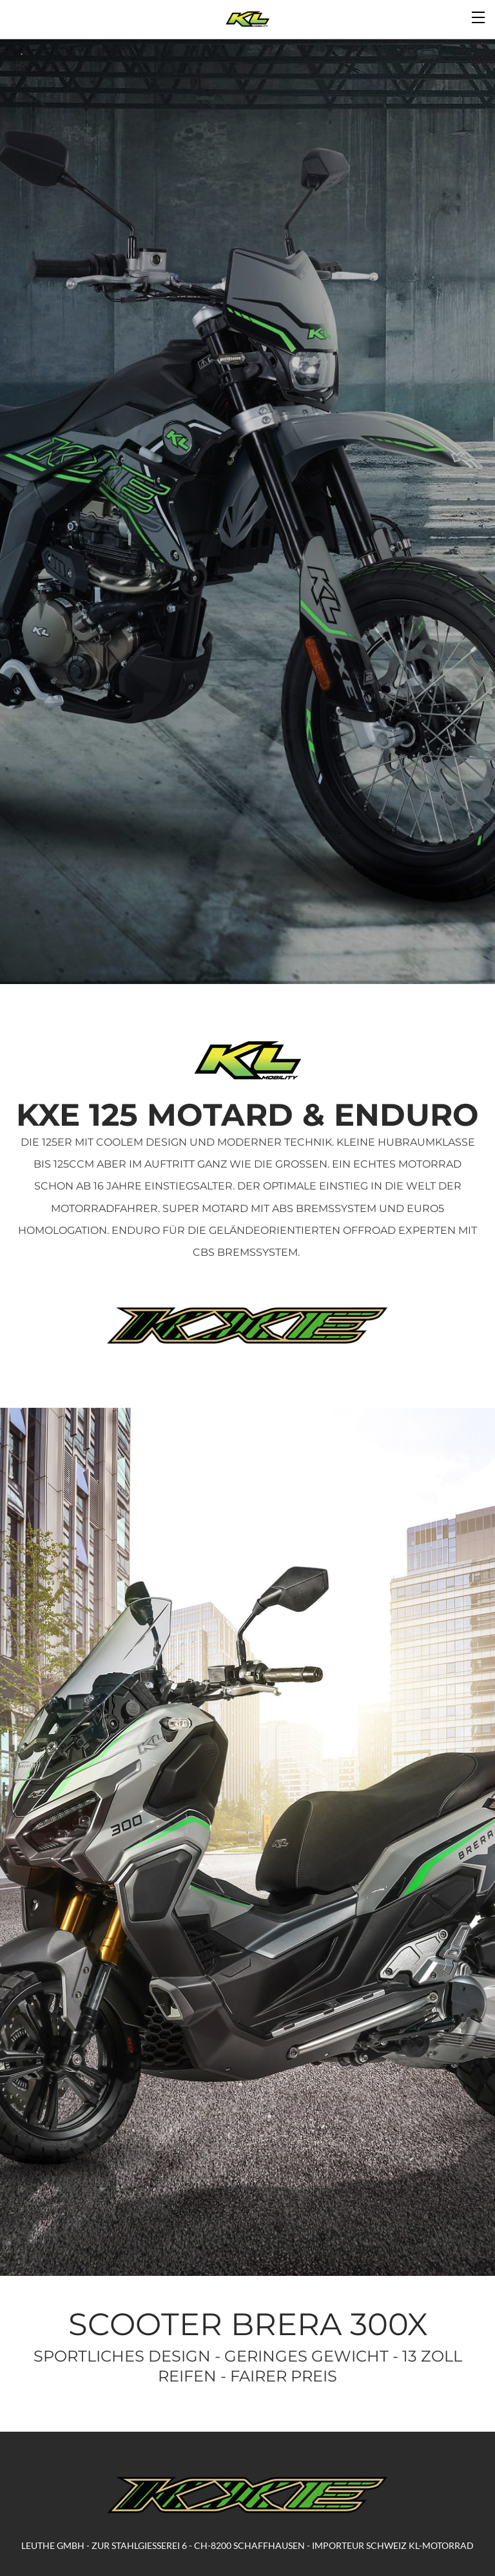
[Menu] (479, 16)
